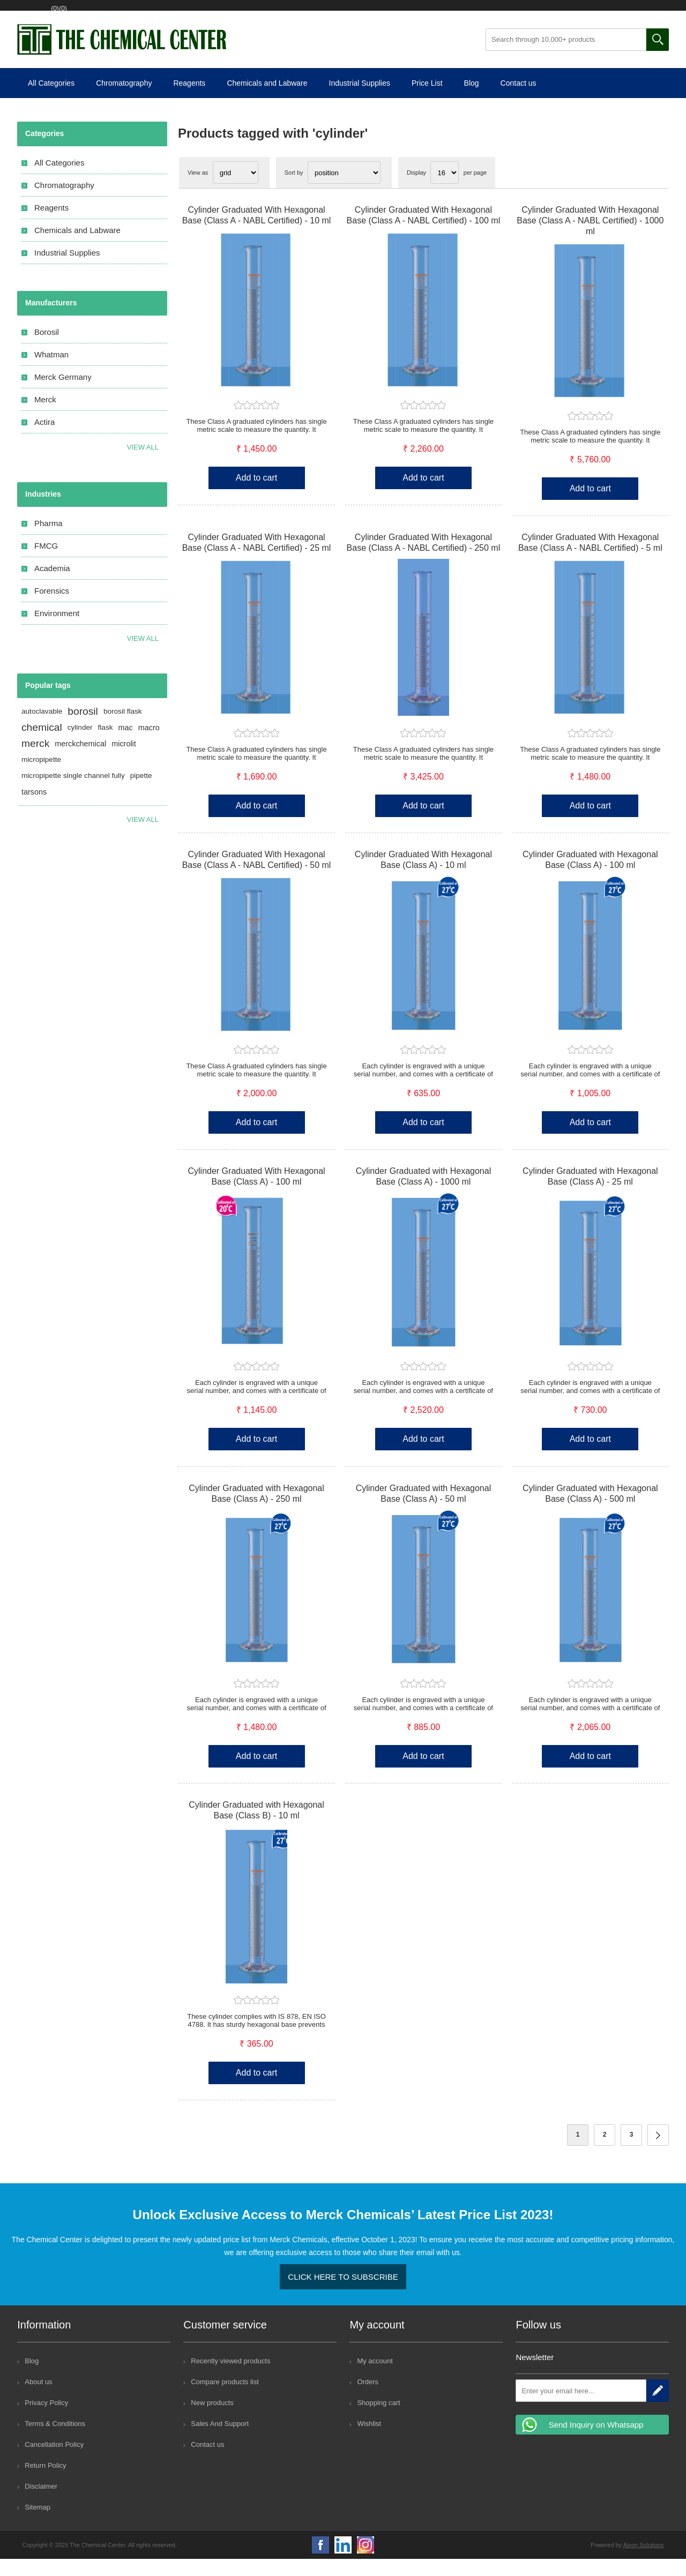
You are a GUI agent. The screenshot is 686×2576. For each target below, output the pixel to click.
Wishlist (143, 14)
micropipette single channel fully (73, 793)
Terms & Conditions (55, 2441)
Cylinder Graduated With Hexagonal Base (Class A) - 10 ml (423, 877)
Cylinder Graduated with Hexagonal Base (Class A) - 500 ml (590, 1511)
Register (52, 14)
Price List (427, 100)
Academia (52, 585)
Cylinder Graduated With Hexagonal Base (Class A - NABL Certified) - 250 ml (424, 560)
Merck (45, 416)
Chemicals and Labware (267, 100)
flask (105, 744)
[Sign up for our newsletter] (581, 2408)
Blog (471, 100)
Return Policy (45, 2482)
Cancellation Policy (54, 2462)
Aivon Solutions (643, 2562)
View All (143, 656)
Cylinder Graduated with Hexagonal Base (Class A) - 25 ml (590, 1193)
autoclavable (41, 728)
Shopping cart (202, 14)
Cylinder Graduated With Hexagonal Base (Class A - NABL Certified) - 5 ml (590, 560)
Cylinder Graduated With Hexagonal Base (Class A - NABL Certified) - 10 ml (256, 232)
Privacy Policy (46, 2420)
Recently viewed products (230, 2378)
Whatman (51, 371)
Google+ (365, 2562)
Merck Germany (63, 394)
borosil (83, 728)
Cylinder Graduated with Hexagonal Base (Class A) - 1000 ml (423, 1193)
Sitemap (37, 2524)
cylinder (80, 744)
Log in (96, 14)
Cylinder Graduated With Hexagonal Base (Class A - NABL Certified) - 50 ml (256, 877)
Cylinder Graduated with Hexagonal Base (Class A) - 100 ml (590, 877)
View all (143, 464)
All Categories (51, 100)
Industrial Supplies (359, 100)
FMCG (46, 562)
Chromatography (124, 100)
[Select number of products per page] (444, 189)
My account (374, 2378)
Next (658, 2152)
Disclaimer (41, 2503)
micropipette (41, 777)
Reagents (189, 100)
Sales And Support (220, 2441)
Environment (56, 630)
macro (149, 744)
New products (212, 2420)
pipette (141, 793)
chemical (41, 744)
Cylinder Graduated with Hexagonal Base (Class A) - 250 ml (256, 1511)
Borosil (46, 349)
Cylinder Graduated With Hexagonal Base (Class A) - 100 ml (256, 1193)
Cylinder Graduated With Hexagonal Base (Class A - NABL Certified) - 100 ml (424, 232)
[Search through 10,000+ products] (566, 57)
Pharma (48, 540)
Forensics (51, 607)
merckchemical (80, 761)
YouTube (343, 2562)
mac (125, 744)
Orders (367, 2399)
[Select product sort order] (344, 189)
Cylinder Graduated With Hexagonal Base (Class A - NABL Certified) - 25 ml (256, 560)
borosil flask (122, 728)
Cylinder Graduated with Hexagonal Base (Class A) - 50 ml (423, 1511)
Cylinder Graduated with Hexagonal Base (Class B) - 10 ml (256, 1827)
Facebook (320, 2562)
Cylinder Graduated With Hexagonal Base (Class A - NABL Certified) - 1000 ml (590, 237)
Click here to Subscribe (343, 2293)
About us (38, 2399)
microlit (123, 761)
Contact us (518, 100)
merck (35, 760)
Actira (44, 439)
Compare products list (224, 2399)
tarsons (34, 809)
